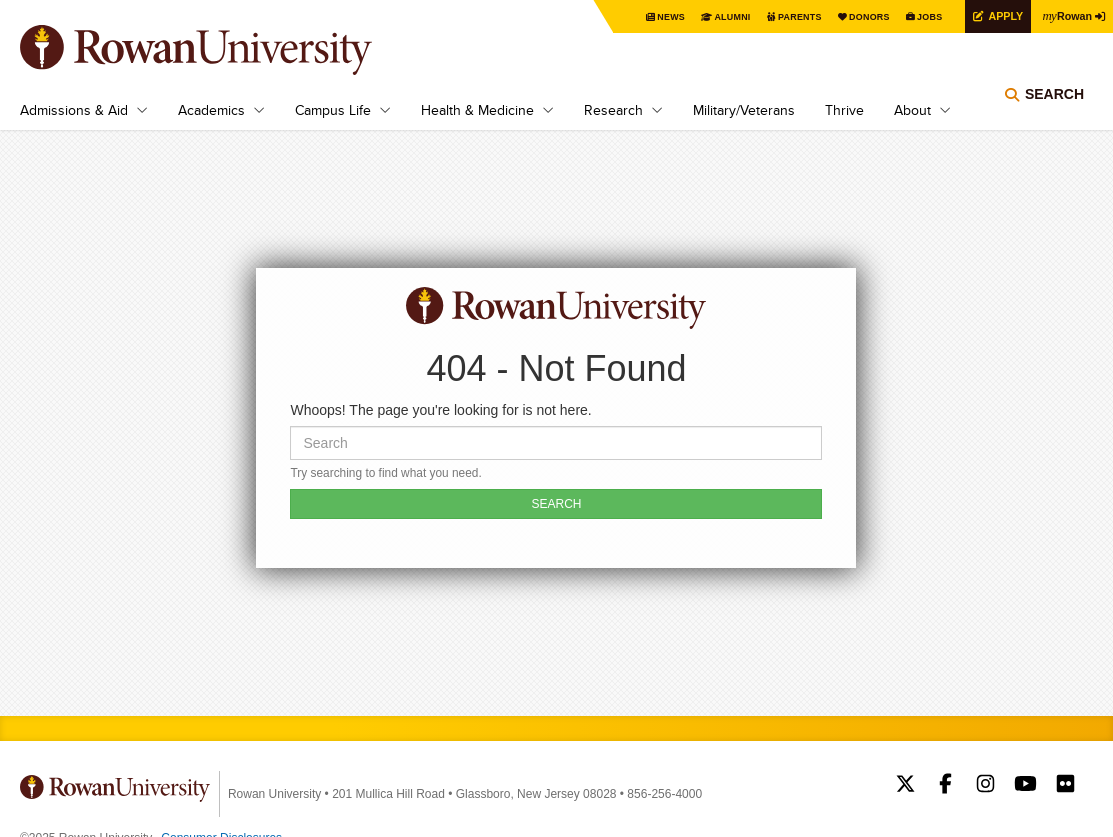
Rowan (1063, 15)
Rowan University (225, 50)
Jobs (915, 16)
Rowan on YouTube (1025, 786)
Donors (850, 16)
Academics (211, 110)
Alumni (703, 16)
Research (613, 110)
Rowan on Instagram (985, 786)
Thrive (844, 110)
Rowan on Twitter (905, 786)
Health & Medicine (477, 110)
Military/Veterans (744, 110)
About (912, 110)
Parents (775, 16)
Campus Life (333, 110)
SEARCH (556, 504)
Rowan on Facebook (945, 786)
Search (1054, 105)
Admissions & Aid (74, 110)
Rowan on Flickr (1065, 786)
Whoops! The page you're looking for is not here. (440, 410)
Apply (995, 15)
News (637, 16)
